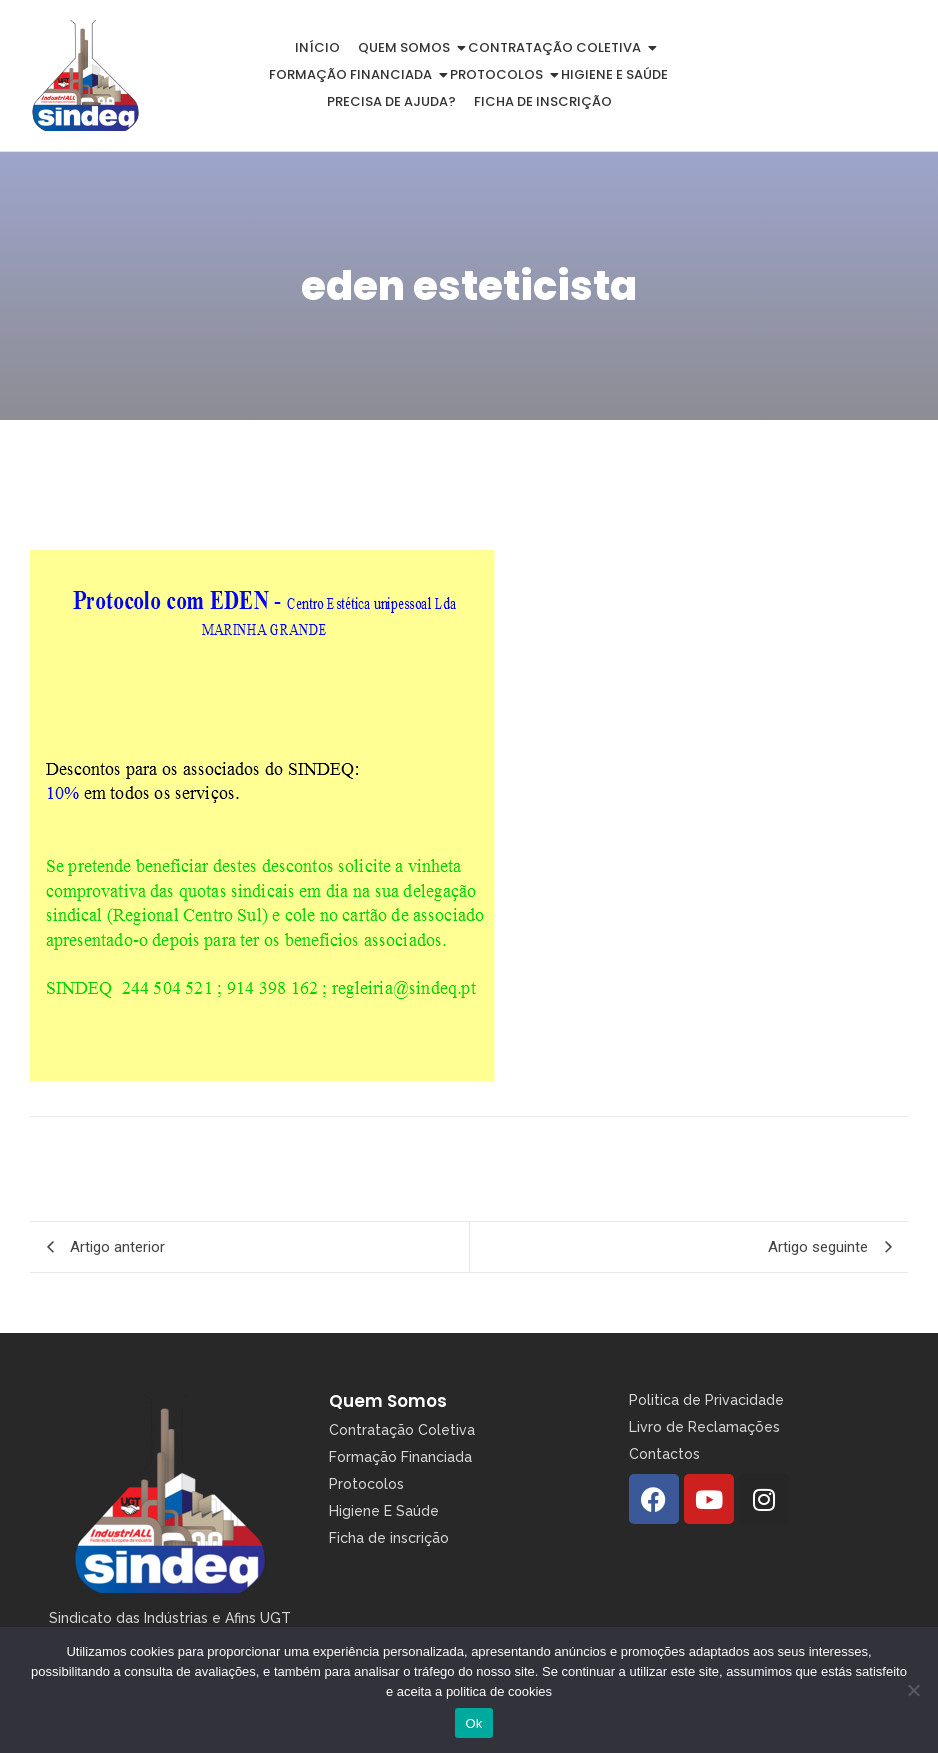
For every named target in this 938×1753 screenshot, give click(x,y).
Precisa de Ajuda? (391, 101)
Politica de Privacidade (706, 1400)
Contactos (664, 1454)
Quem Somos (388, 1401)
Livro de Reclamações (704, 1427)
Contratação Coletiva (558, 47)
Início (317, 47)
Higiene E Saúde (384, 1511)
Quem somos (407, 47)
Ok (473, 1723)
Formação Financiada (354, 74)
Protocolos (500, 74)
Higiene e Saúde (614, 74)
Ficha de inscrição (543, 101)
